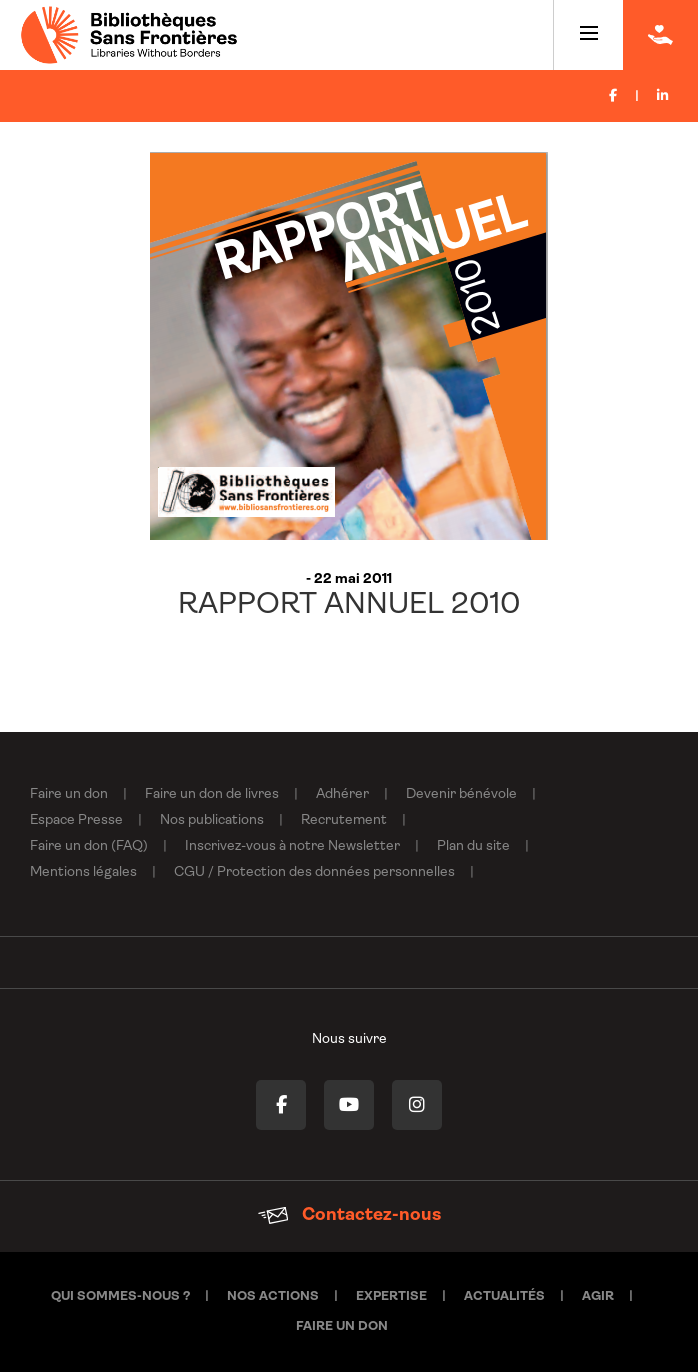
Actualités (504, 1296)
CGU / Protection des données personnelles (314, 872)
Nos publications (212, 820)
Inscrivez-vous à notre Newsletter (292, 846)
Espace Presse (76, 820)
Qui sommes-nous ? (120, 1296)
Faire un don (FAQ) (89, 846)
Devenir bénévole (461, 794)
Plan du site (473, 846)
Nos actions (273, 1296)
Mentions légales (83, 872)
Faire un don (69, 794)
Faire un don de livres (212, 794)
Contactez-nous (349, 1215)
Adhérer (342, 794)
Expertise (391, 1296)
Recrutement (344, 820)
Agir (598, 1296)
